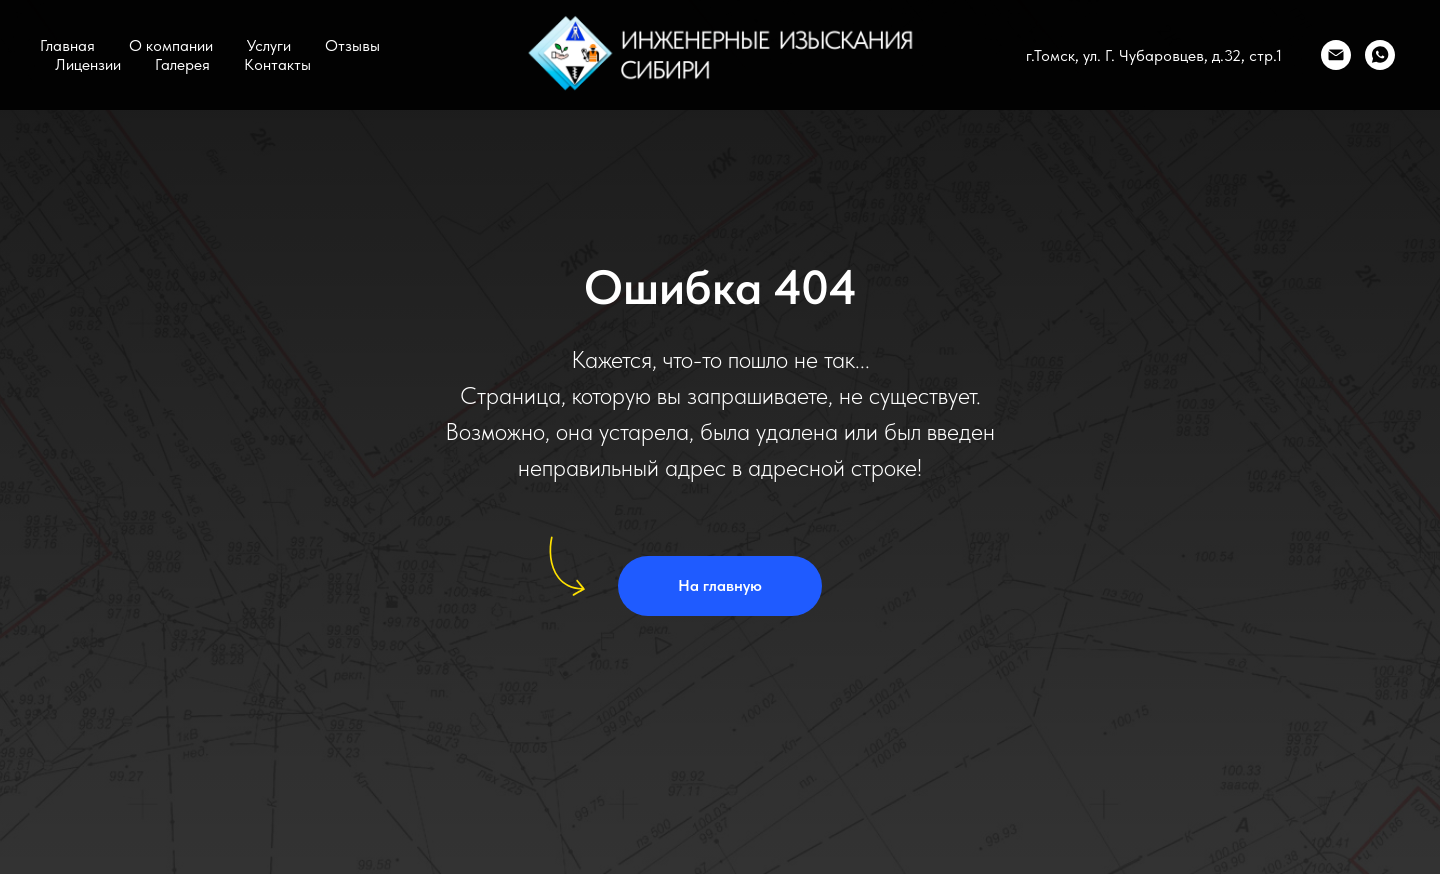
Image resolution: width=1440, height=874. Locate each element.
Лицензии (88, 64)
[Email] (1336, 55)
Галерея (182, 64)
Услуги (269, 45)
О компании (171, 45)
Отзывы (352, 45)
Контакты (277, 64)
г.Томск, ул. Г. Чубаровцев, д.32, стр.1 (1154, 55)
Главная (67, 45)
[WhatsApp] (1380, 55)
